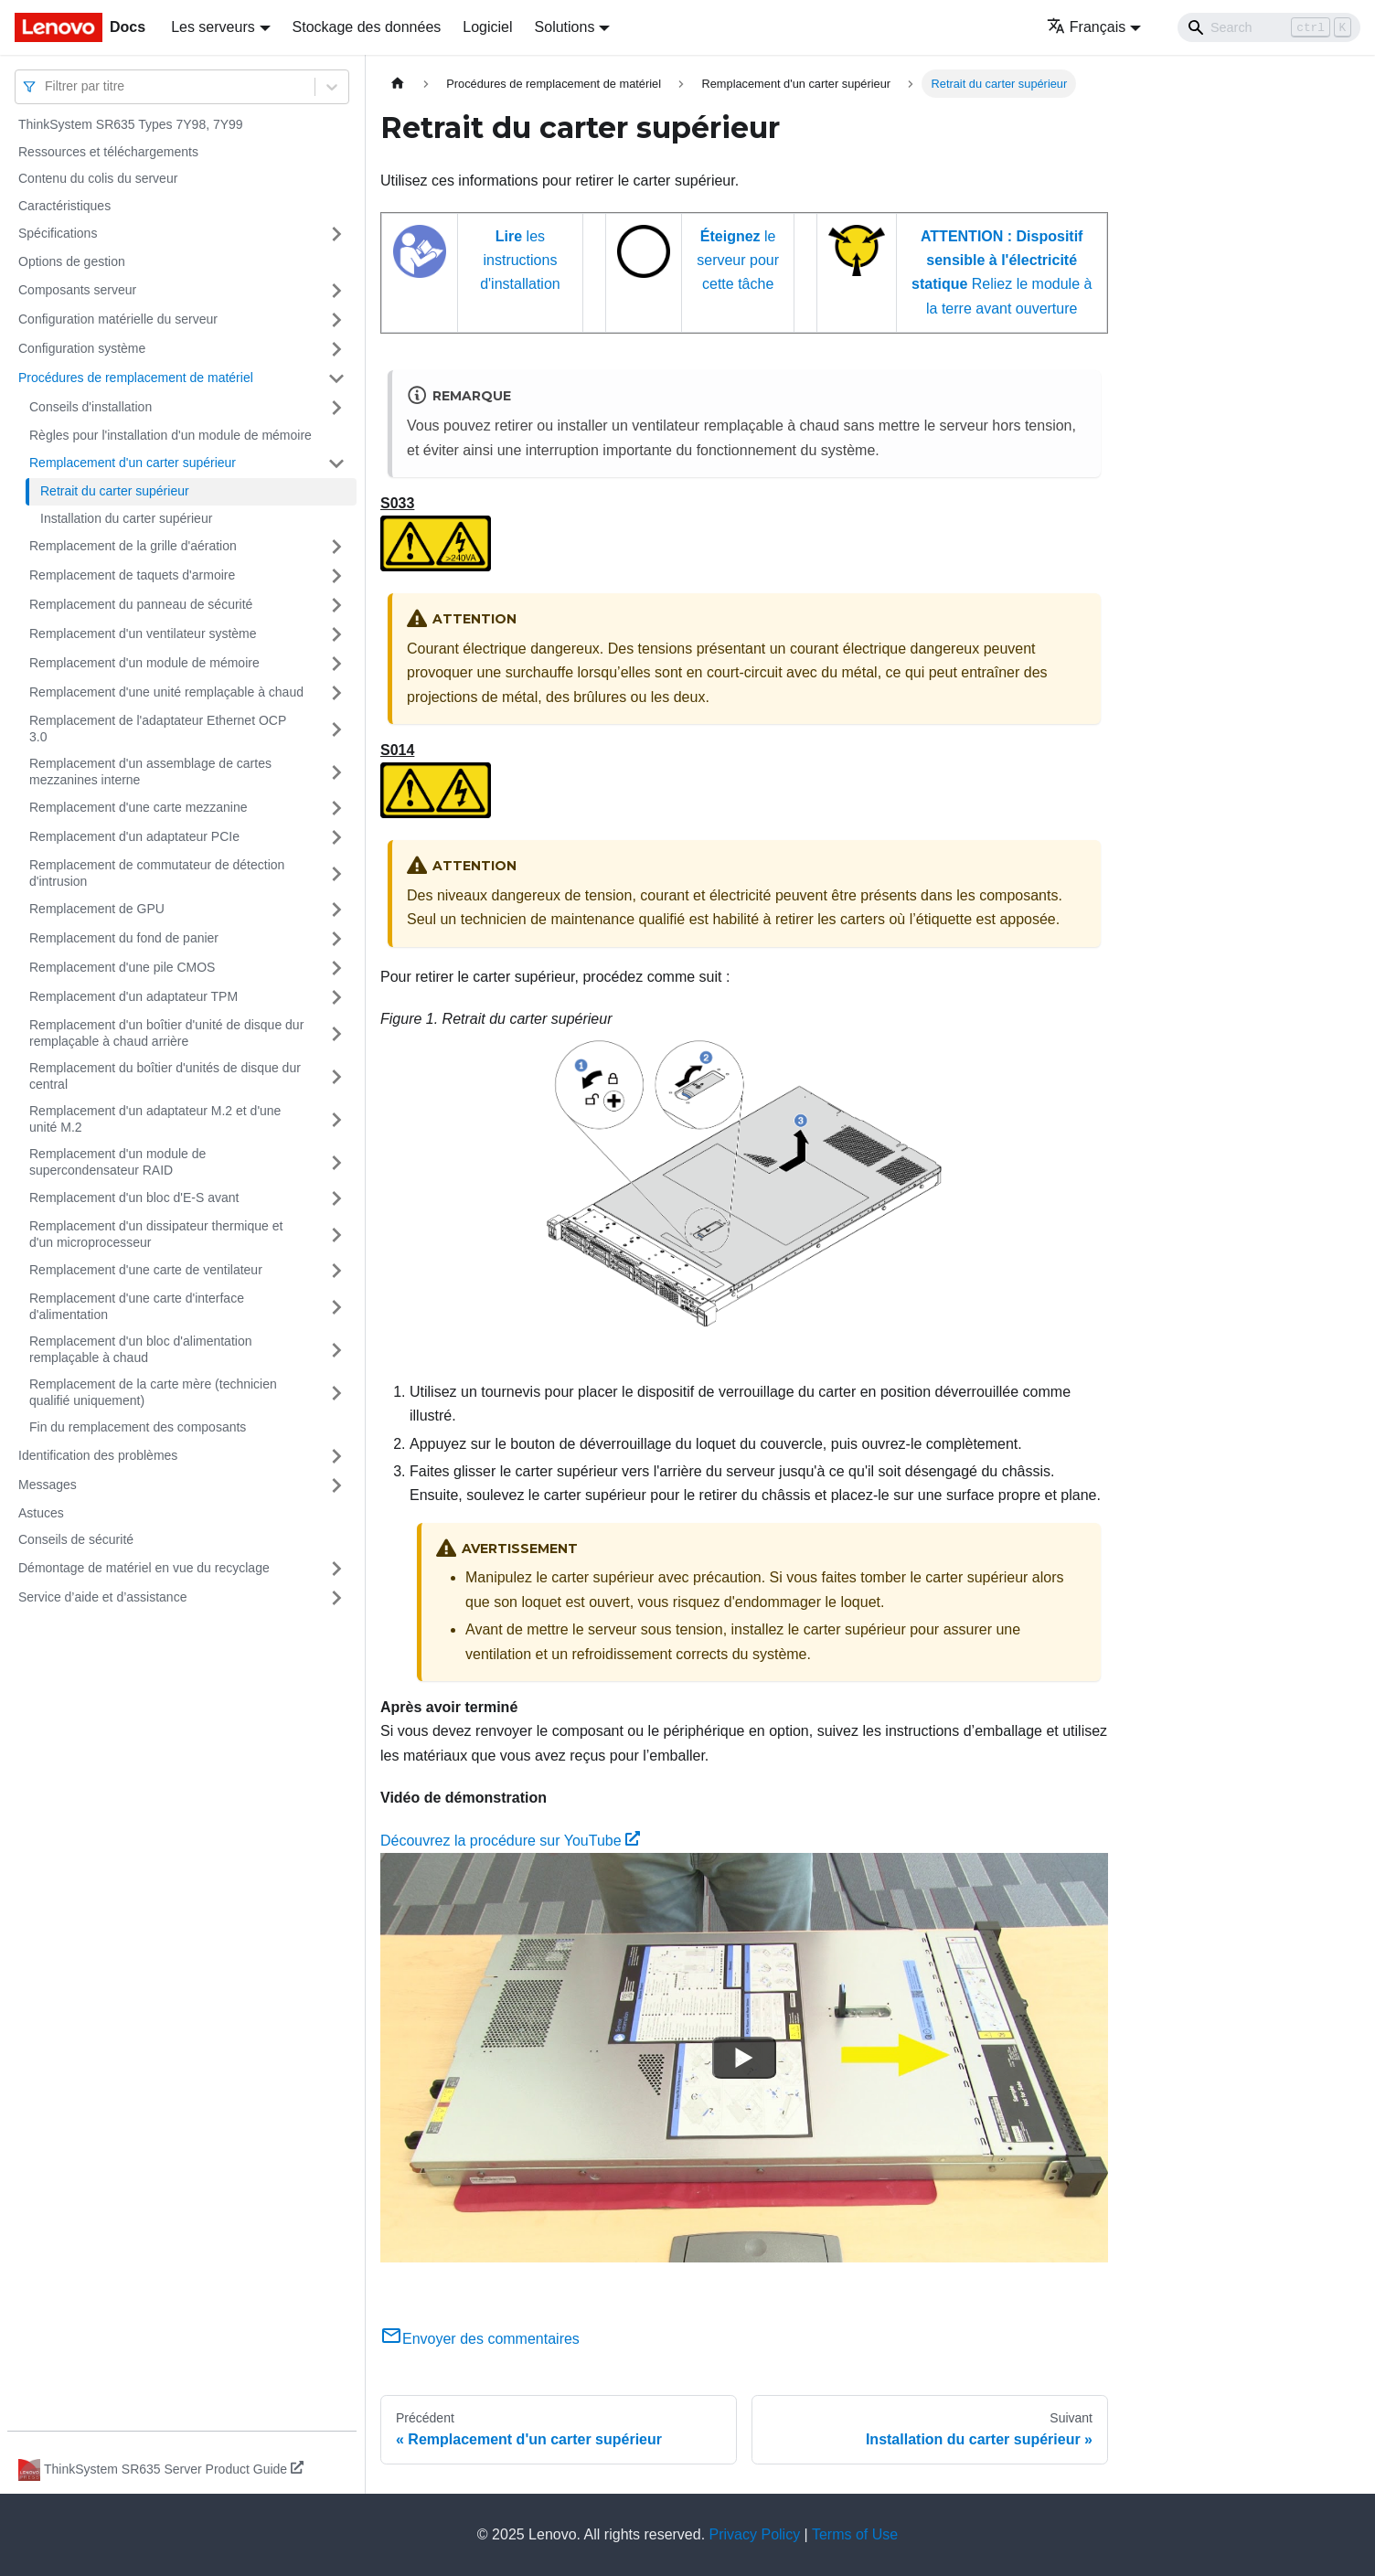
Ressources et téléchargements (108, 151)
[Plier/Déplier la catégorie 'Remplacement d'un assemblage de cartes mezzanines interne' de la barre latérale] (336, 771)
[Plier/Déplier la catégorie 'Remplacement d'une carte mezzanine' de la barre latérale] (336, 808)
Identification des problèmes (97, 1455)
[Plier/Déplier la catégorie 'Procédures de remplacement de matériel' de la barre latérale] (336, 378)
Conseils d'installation (90, 406)
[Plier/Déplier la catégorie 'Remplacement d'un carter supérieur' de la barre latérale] (336, 463)
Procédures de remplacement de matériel (135, 377)
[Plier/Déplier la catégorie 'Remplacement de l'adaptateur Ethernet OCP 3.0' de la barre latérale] (336, 729)
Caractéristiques (64, 205)
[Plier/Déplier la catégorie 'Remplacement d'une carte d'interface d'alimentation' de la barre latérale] (336, 1306)
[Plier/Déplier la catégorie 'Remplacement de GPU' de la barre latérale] (336, 909)
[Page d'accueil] (397, 83)
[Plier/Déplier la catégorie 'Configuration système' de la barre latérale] (336, 349)
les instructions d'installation (520, 261)
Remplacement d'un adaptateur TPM (133, 996)
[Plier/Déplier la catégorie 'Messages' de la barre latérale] (336, 1485)
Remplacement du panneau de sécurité (140, 604)
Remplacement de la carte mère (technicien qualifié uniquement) (153, 1392)
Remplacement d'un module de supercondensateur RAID (117, 1161)
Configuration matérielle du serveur (118, 319)
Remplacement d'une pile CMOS (122, 967)
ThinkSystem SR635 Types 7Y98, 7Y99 (130, 124)
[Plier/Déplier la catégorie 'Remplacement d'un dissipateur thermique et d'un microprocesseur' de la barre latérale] (336, 1234)
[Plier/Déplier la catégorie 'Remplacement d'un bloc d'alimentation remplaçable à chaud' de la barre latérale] (336, 1349)
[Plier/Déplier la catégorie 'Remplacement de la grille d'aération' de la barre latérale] (336, 546)
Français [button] (1086, 27)
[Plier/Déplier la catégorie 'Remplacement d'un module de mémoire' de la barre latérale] (336, 663)
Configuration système (81, 348)
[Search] (1269, 27)
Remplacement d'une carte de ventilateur (145, 1269)
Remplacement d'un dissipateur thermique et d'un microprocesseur (155, 1234)
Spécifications (57, 233)
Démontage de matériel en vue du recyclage (144, 1567)
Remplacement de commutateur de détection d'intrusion (156, 873)
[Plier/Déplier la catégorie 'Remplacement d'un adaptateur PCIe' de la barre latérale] (336, 837)
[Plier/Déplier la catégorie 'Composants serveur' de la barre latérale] (336, 290)
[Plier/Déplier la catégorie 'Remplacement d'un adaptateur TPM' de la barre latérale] (336, 997)
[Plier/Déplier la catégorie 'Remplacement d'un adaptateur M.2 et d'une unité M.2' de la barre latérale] (336, 1119)
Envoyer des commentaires (480, 2339)
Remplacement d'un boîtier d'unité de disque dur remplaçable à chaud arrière (166, 1032)
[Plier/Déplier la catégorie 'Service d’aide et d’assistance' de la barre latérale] (336, 1598)
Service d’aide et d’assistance (102, 1597)
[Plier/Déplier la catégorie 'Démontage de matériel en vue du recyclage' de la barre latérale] (336, 1568)
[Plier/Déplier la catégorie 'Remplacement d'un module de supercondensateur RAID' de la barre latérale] (336, 1162)
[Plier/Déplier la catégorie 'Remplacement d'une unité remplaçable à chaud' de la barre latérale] (336, 693)
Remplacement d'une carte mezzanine (138, 807)
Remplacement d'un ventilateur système (143, 633)
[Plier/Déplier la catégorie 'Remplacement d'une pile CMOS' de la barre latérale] (336, 968)
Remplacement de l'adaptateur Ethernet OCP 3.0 (157, 728)
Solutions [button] (565, 27)
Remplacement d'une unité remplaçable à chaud (166, 692)
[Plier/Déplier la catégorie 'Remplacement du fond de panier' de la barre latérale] (336, 938)
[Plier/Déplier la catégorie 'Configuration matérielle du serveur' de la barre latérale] (336, 320)
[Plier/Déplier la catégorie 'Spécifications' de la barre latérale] (336, 234)
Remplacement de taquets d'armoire (132, 575)
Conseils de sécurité (75, 1539)
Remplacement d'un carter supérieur (132, 462)
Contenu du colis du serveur (97, 178)
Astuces (41, 1513)
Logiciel (487, 27)
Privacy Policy (755, 2534)
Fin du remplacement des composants (137, 1427)
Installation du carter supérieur (126, 518)
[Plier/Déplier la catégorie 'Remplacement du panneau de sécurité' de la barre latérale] (336, 605)
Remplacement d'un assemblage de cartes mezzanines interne (150, 771)
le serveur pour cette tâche (738, 261)
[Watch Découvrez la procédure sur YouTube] (744, 2058)
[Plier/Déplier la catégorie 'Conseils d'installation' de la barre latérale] (336, 407)
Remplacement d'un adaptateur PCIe (134, 836)
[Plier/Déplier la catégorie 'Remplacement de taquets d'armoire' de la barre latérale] (336, 576)
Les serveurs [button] (213, 27)
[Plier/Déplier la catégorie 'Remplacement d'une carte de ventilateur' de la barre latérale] (336, 1270)
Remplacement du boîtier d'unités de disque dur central (165, 1075)
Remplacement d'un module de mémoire (144, 662)
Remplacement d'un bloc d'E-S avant (134, 1197)
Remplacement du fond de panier (124, 938)
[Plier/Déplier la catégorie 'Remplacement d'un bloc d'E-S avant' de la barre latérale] (336, 1198)
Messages (47, 1484)
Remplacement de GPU (97, 908)
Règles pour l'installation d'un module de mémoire (170, 435)
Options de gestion (71, 261)
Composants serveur (77, 289)
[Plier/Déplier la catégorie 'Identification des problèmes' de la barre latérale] (336, 1456)
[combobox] (46, 86)
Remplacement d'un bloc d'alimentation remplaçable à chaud (140, 1349)
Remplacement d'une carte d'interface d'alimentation (136, 1306)
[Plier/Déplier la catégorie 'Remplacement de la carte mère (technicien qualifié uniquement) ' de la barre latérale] (336, 1392)
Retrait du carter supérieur (114, 491)
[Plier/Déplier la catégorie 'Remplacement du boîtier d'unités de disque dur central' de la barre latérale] (336, 1076)
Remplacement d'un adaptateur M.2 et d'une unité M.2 (155, 1118)
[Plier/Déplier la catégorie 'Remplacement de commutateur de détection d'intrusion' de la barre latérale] (336, 873)
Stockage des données (367, 27)
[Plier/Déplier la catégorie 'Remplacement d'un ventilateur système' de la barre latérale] (336, 634)
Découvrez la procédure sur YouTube (510, 1840)
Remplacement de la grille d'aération (133, 545)
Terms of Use (855, 2534)
